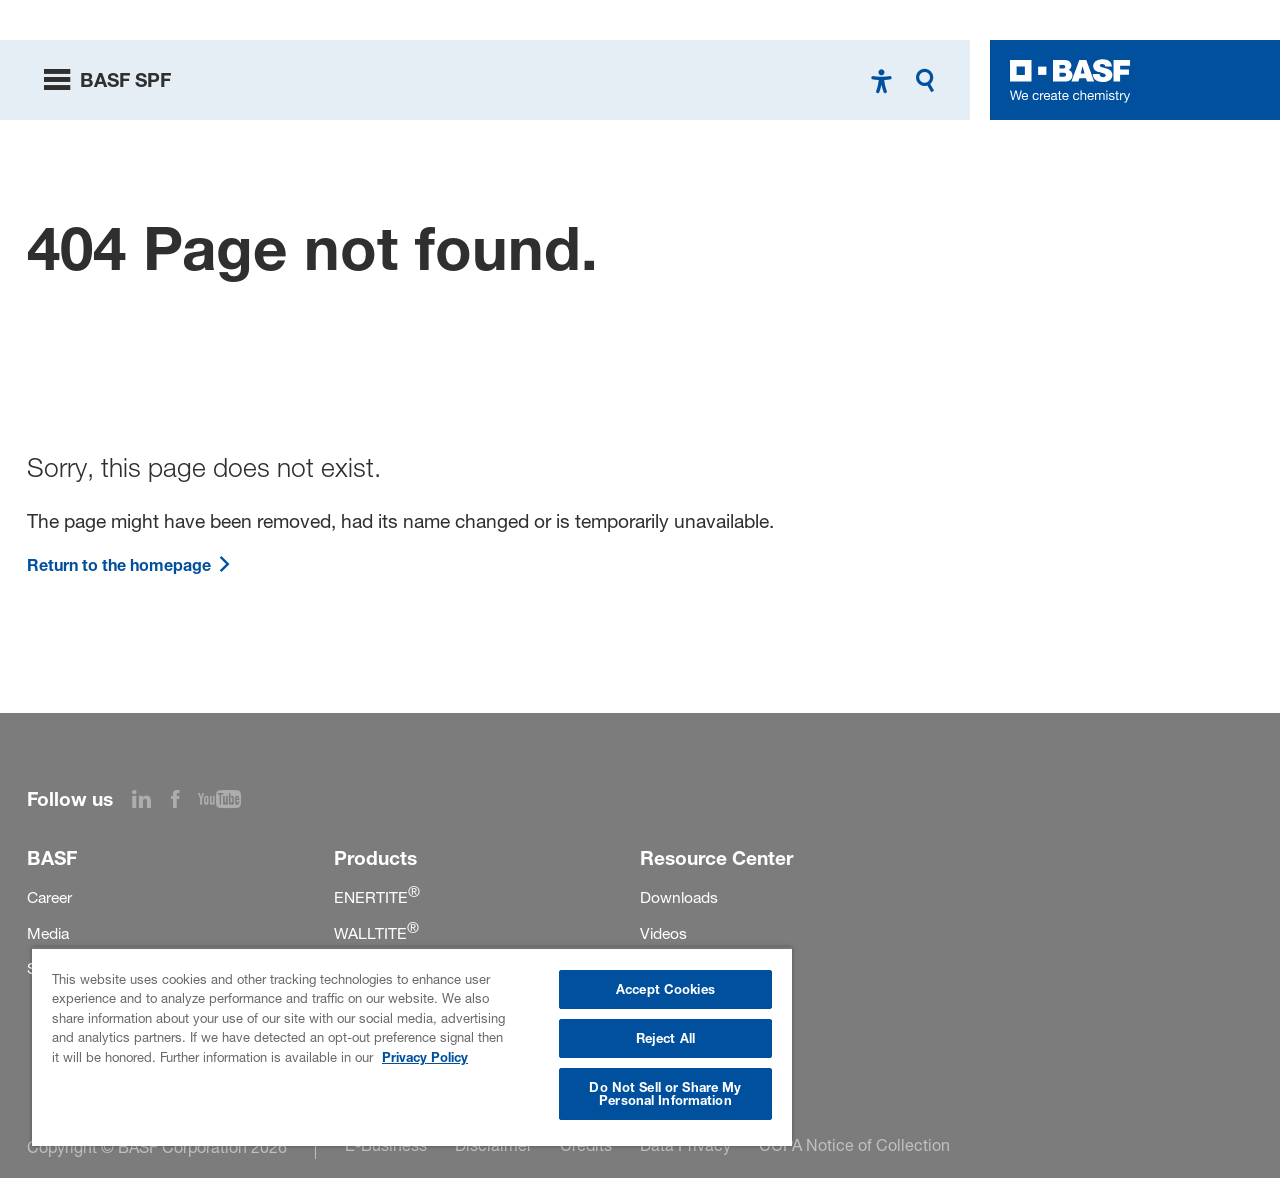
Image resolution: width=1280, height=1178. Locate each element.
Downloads (679, 897)
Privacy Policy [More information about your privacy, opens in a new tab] (425, 1057)
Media (48, 933)
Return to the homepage (129, 565)
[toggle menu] (107, 80)
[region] (412, 1046)
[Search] (930, 80)
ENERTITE (377, 897)
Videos (663, 933)
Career (49, 897)
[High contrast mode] (881, 80)
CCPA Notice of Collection (854, 1145)
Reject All (665, 1038)
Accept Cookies (665, 989)
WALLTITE (376, 933)
